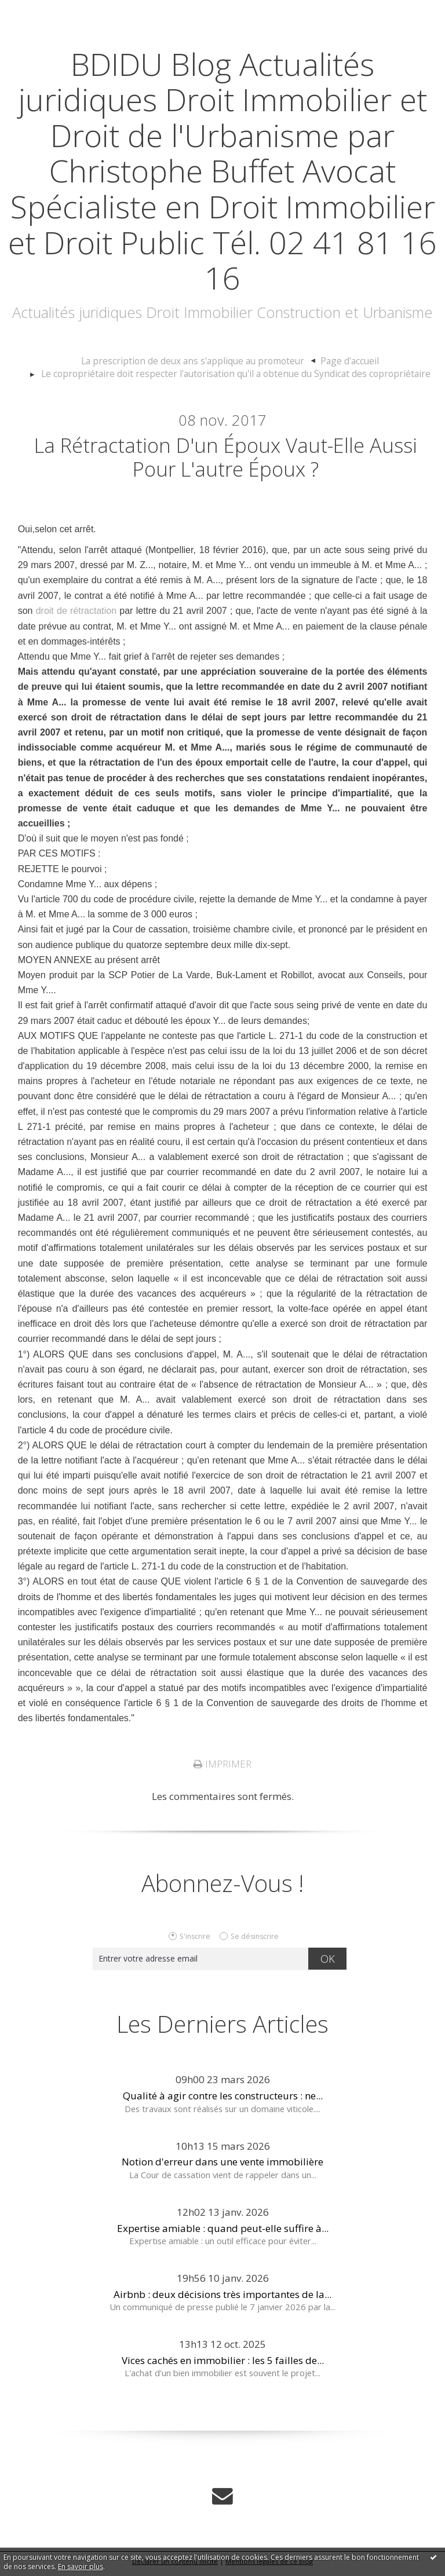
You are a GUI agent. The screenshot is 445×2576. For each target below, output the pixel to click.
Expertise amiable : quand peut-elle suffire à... (223, 2234)
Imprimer (222, 1770)
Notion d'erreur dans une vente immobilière (222, 2168)
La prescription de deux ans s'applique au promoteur (195, 361)
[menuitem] (200, 361)
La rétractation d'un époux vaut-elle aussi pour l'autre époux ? (225, 460)
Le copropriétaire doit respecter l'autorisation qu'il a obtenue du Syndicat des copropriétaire (235, 373)
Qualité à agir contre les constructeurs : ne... (223, 2102)
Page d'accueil (341, 361)
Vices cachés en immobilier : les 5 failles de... (223, 2366)
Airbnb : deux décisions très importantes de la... (222, 2300)
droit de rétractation (76, 618)
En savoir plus (80, 2566)
